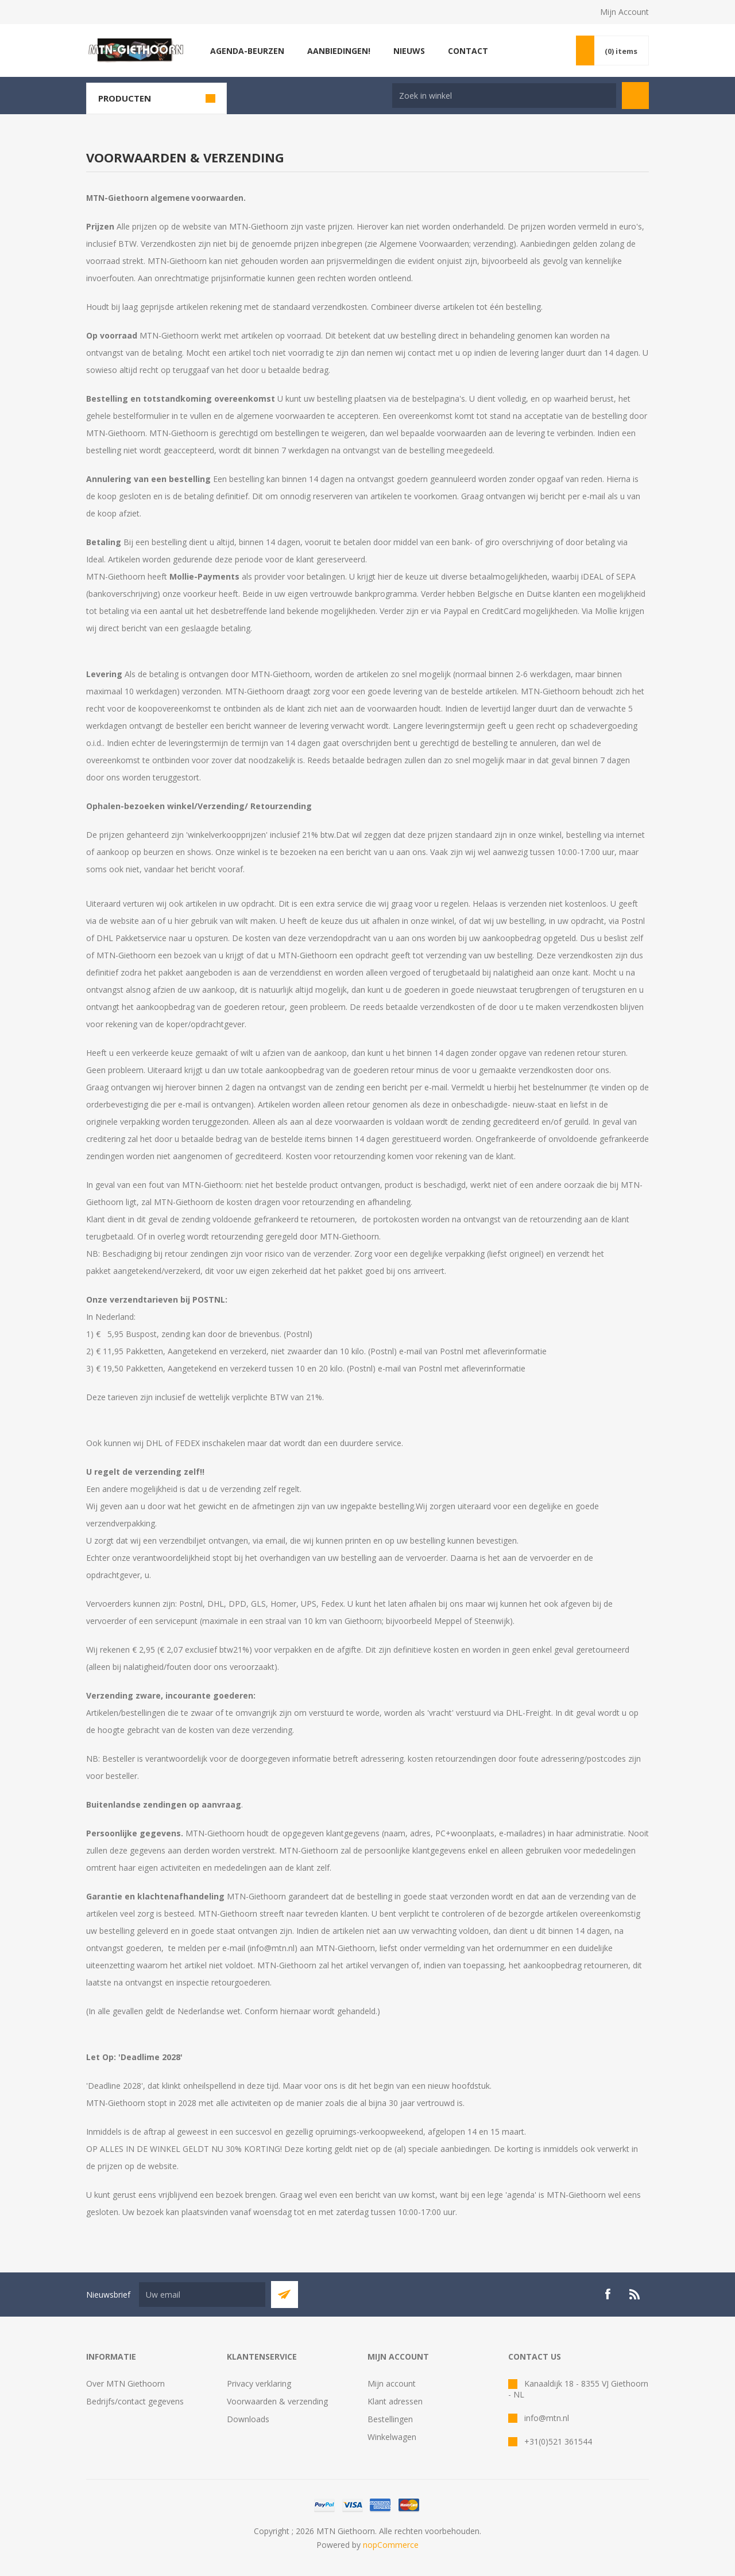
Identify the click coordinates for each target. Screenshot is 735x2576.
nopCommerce (391, 2544)
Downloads (248, 2419)
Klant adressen (395, 2401)
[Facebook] (607, 2294)
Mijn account (392, 2383)
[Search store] (504, 95)
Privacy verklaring (259, 2383)
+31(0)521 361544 (558, 2441)
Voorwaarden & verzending (277, 2401)
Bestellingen (390, 2419)
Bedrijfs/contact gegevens (135, 2401)
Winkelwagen (392, 2436)
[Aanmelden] (202, 2294)
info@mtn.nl (546, 2417)
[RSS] (635, 2294)
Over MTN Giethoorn (125, 2383)
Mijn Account (624, 11)
